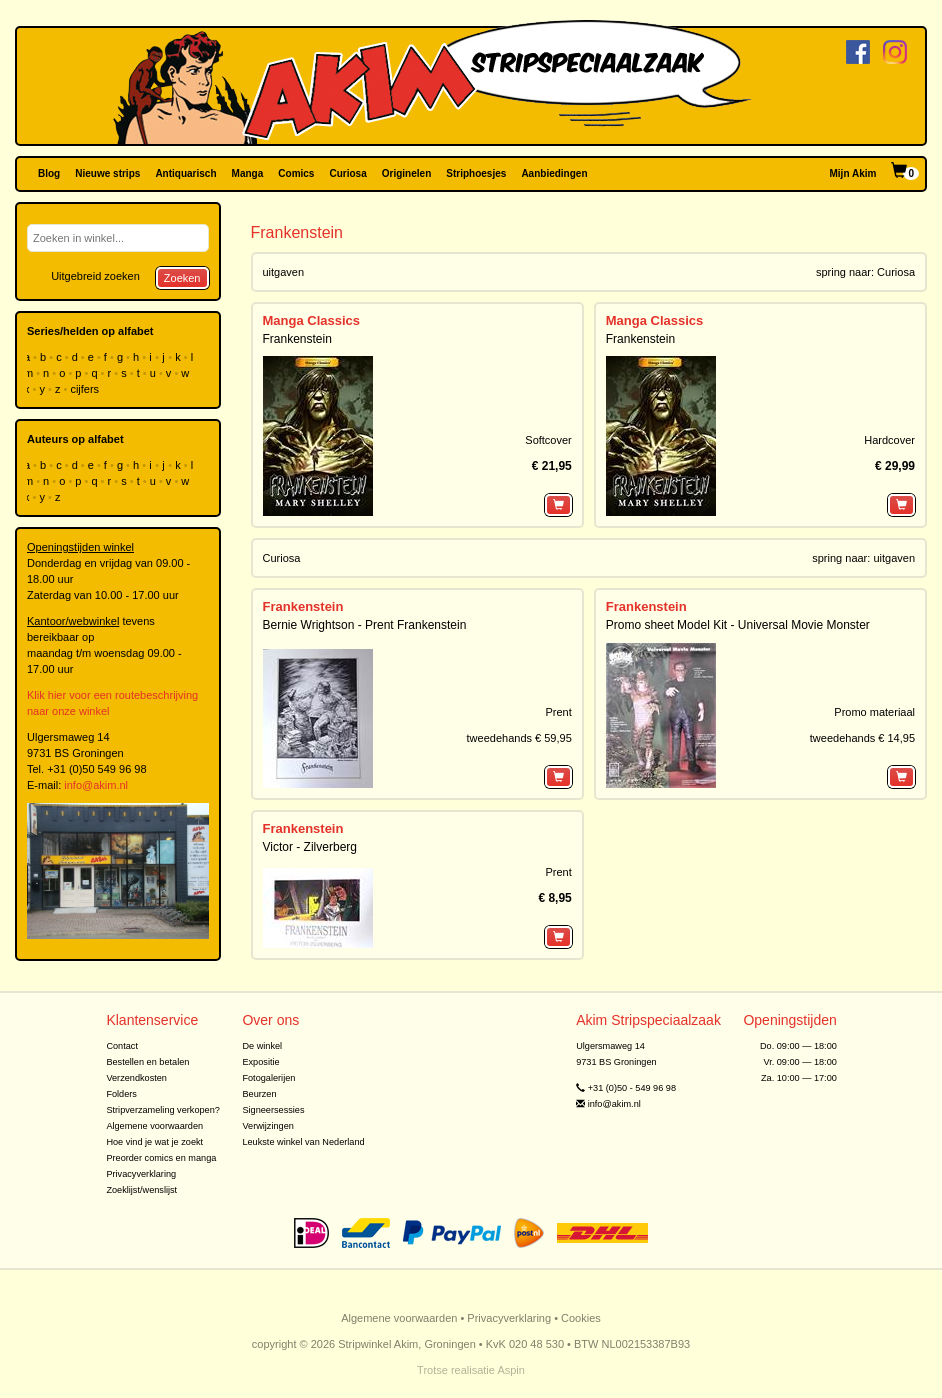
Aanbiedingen (554, 173)
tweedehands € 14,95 (862, 738)
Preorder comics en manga (161, 1158)
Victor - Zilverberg (310, 847)
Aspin (511, 1370)
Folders (121, 1094)
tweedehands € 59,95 (519, 738)
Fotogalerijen (268, 1078)
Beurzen (259, 1094)
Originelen (406, 173)
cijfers (86, 389)
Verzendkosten (136, 1078)
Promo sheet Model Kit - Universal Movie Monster (738, 625)
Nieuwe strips (107, 173)
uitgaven (284, 272)
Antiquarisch (185, 173)
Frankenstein (297, 339)
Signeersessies (273, 1110)
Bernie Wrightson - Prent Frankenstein (365, 625)
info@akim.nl (96, 785)
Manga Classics (312, 320)
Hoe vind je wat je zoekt (154, 1142)
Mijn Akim (853, 173)
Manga (248, 173)
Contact (122, 1046)
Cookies (581, 1318)
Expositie (260, 1062)
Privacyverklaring (141, 1174)
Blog (49, 173)
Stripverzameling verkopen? (163, 1110)
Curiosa (347, 173)
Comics (296, 173)
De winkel (262, 1046)
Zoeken (182, 278)
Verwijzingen (267, 1126)
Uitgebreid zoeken (95, 276)
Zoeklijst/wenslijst (141, 1190)
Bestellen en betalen (147, 1062)
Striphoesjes (476, 173)
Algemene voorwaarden (154, 1126)
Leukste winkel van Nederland (303, 1142)
